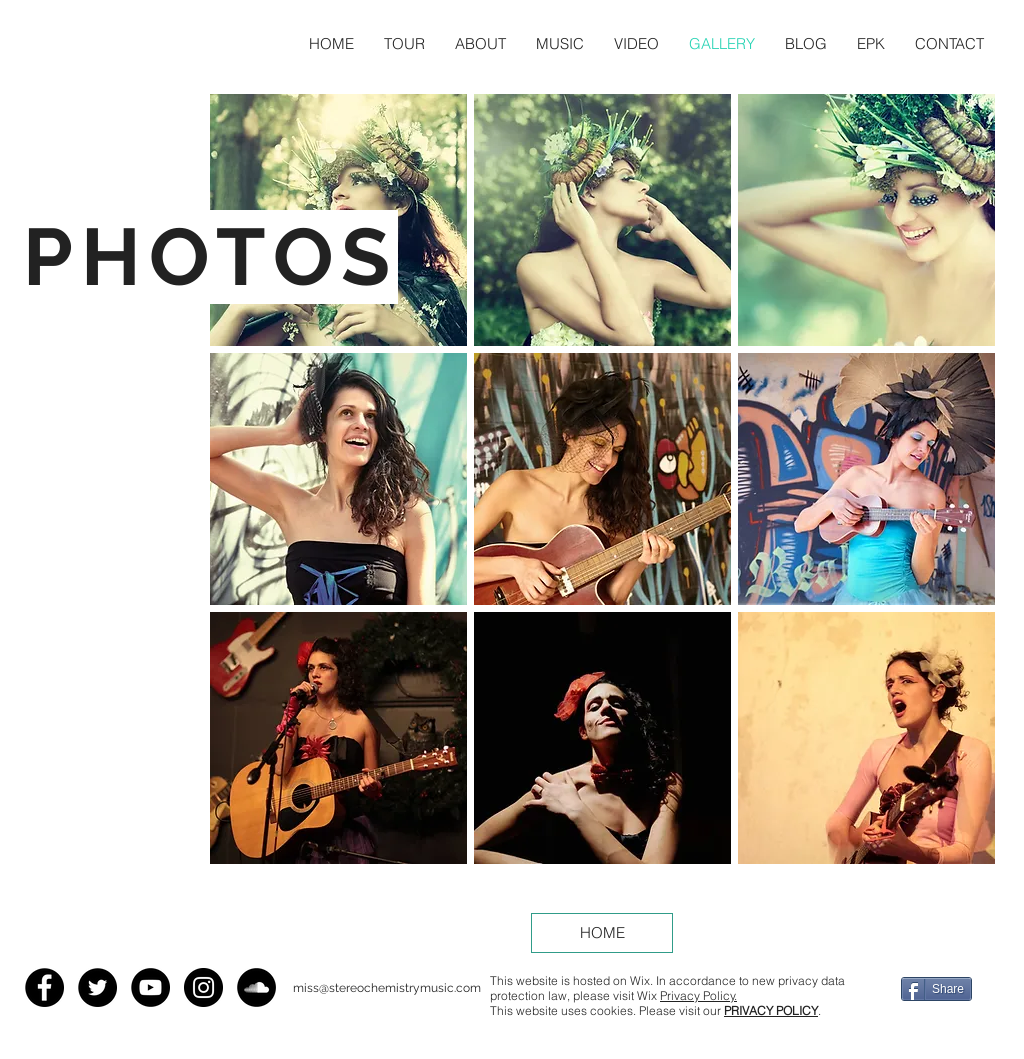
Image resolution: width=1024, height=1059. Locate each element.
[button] (866, 220)
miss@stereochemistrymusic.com (387, 988)
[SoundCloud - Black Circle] (256, 987)
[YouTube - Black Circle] (150, 987)
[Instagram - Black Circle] (203, 987)
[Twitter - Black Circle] (97, 987)
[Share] (936, 989)
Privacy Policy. (698, 995)
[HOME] (602, 933)
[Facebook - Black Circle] (44, 987)
